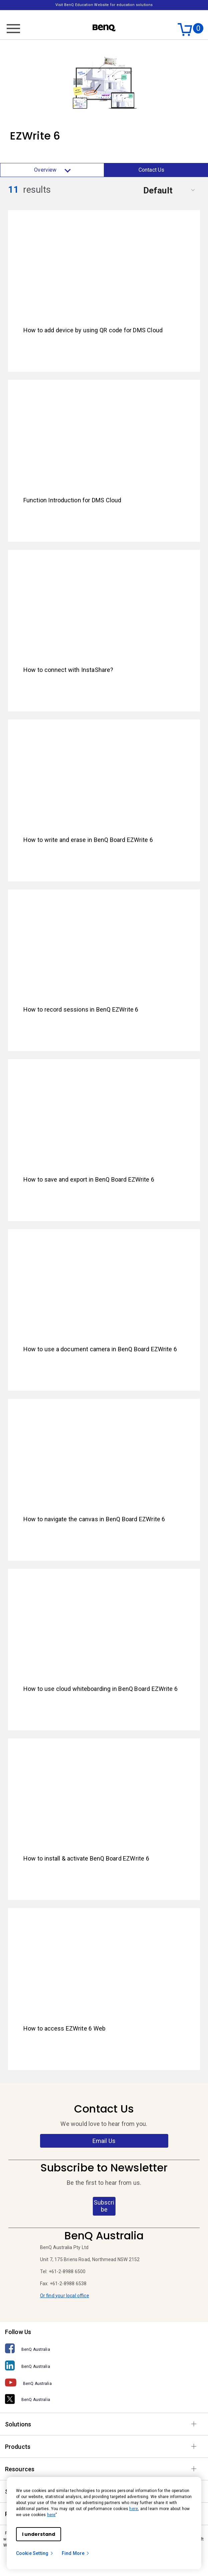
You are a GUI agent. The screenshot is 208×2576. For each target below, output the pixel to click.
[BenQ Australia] (104, 2348)
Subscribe (104, 2206)
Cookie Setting (35, 2553)
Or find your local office (64, 2295)
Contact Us (152, 170)
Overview (52, 170)
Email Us (104, 2140)
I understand (38, 2534)
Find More (76, 2553)
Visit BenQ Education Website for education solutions (104, 5)
